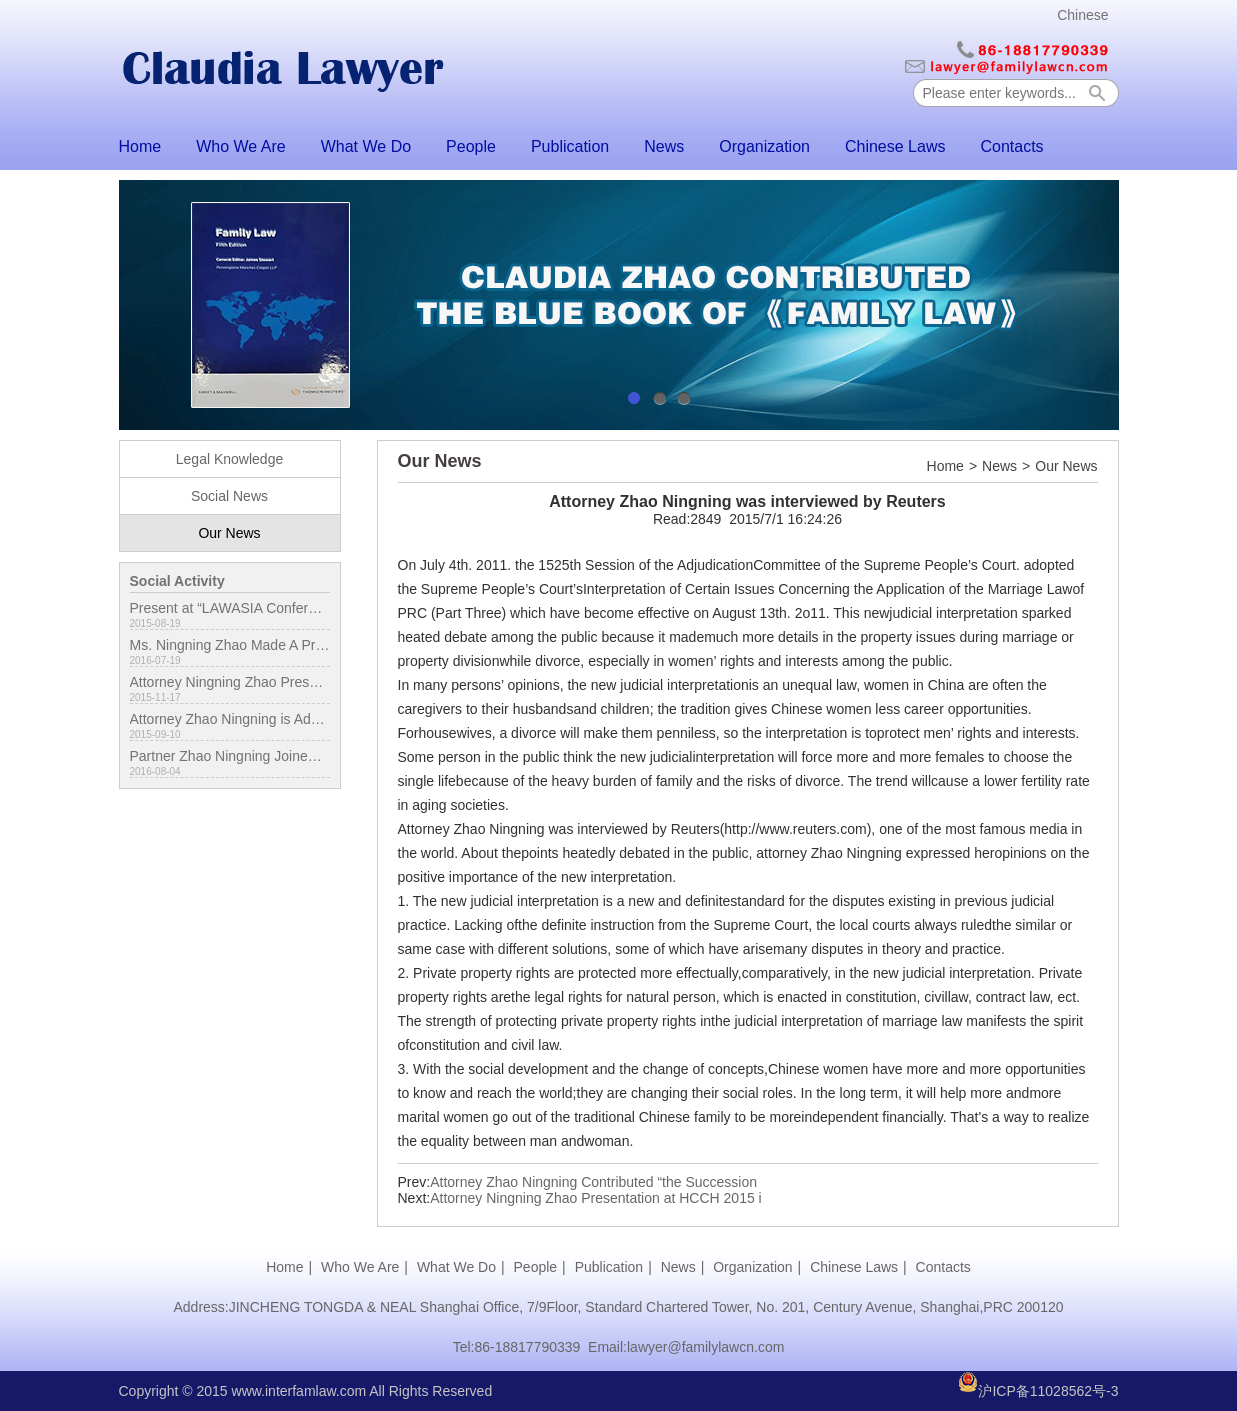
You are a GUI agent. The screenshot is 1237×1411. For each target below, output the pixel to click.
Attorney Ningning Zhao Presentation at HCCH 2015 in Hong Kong (230, 682)
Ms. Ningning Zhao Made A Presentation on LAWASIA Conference (230, 645)
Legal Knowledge (229, 459)
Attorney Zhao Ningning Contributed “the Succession (593, 1182)
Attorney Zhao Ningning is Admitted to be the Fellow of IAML (230, 719)
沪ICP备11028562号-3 (1048, 1391)
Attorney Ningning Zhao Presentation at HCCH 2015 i (596, 1198)
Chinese (1082, 15)
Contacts (1011, 146)
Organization (764, 146)
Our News (229, 533)
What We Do (366, 146)
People (471, 146)
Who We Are (241, 146)
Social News (229, 496)
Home (140, 146)
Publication (570, 146)
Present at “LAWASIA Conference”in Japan (230, 608)
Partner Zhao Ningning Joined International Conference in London (230, 756)
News (664, 146)
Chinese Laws (895, 146)
